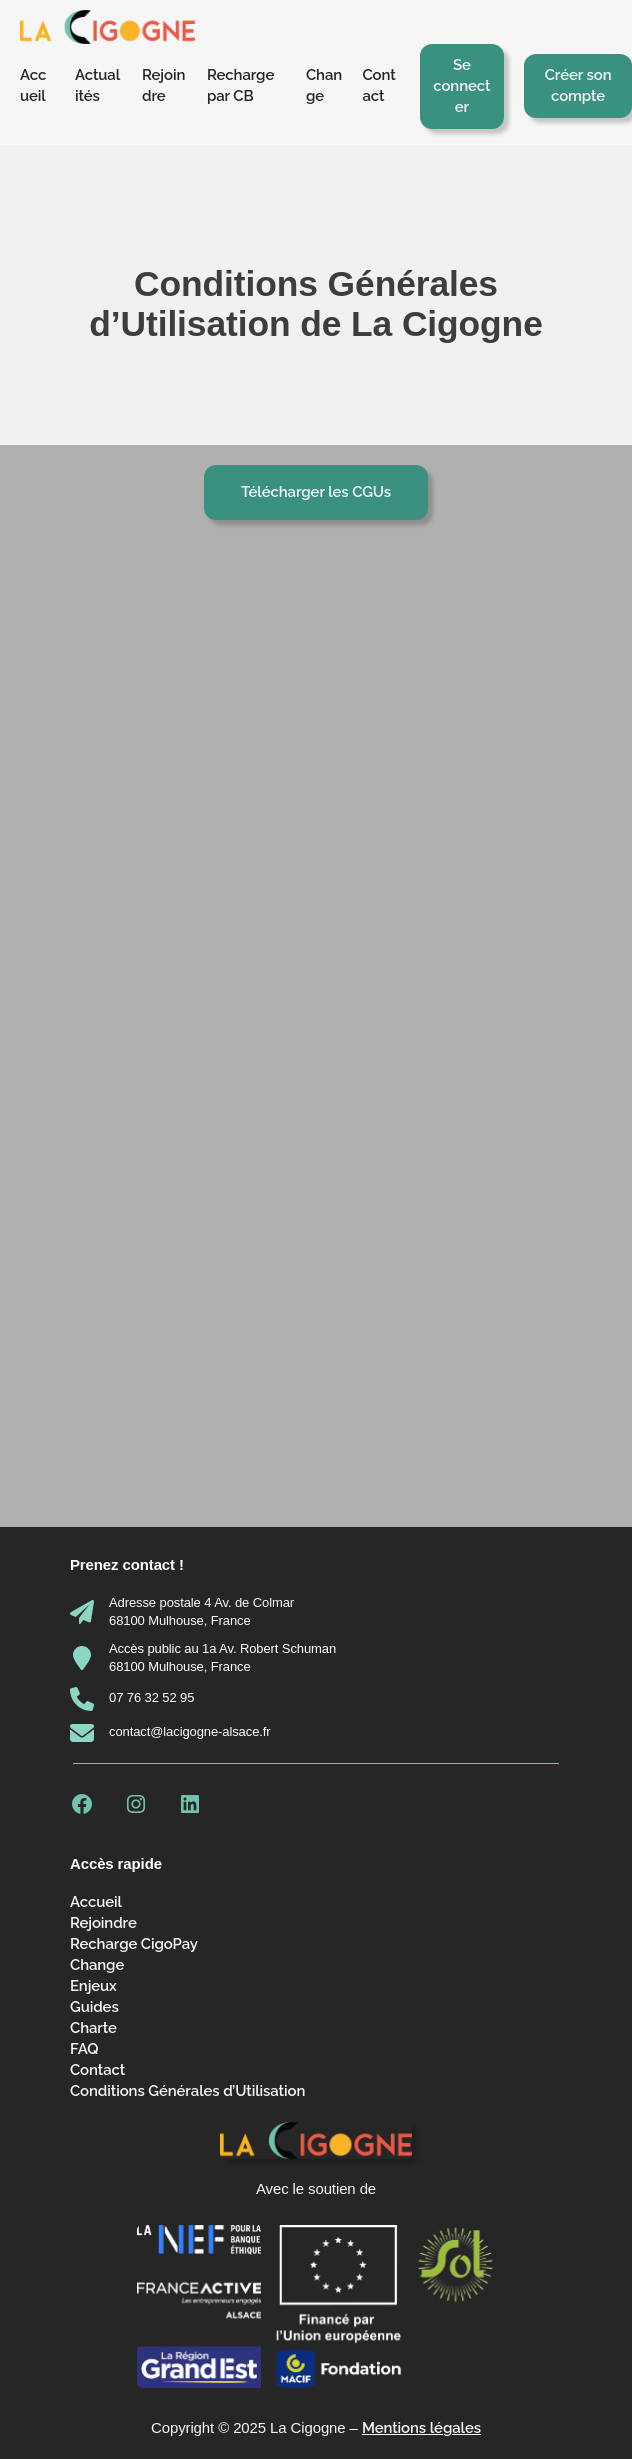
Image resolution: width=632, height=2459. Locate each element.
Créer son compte (578, 85)
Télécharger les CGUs (316, 492)
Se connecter (461, 86)
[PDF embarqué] (316, 1020)
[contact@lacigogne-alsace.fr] (170, 1733)
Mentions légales (421, 2428)
